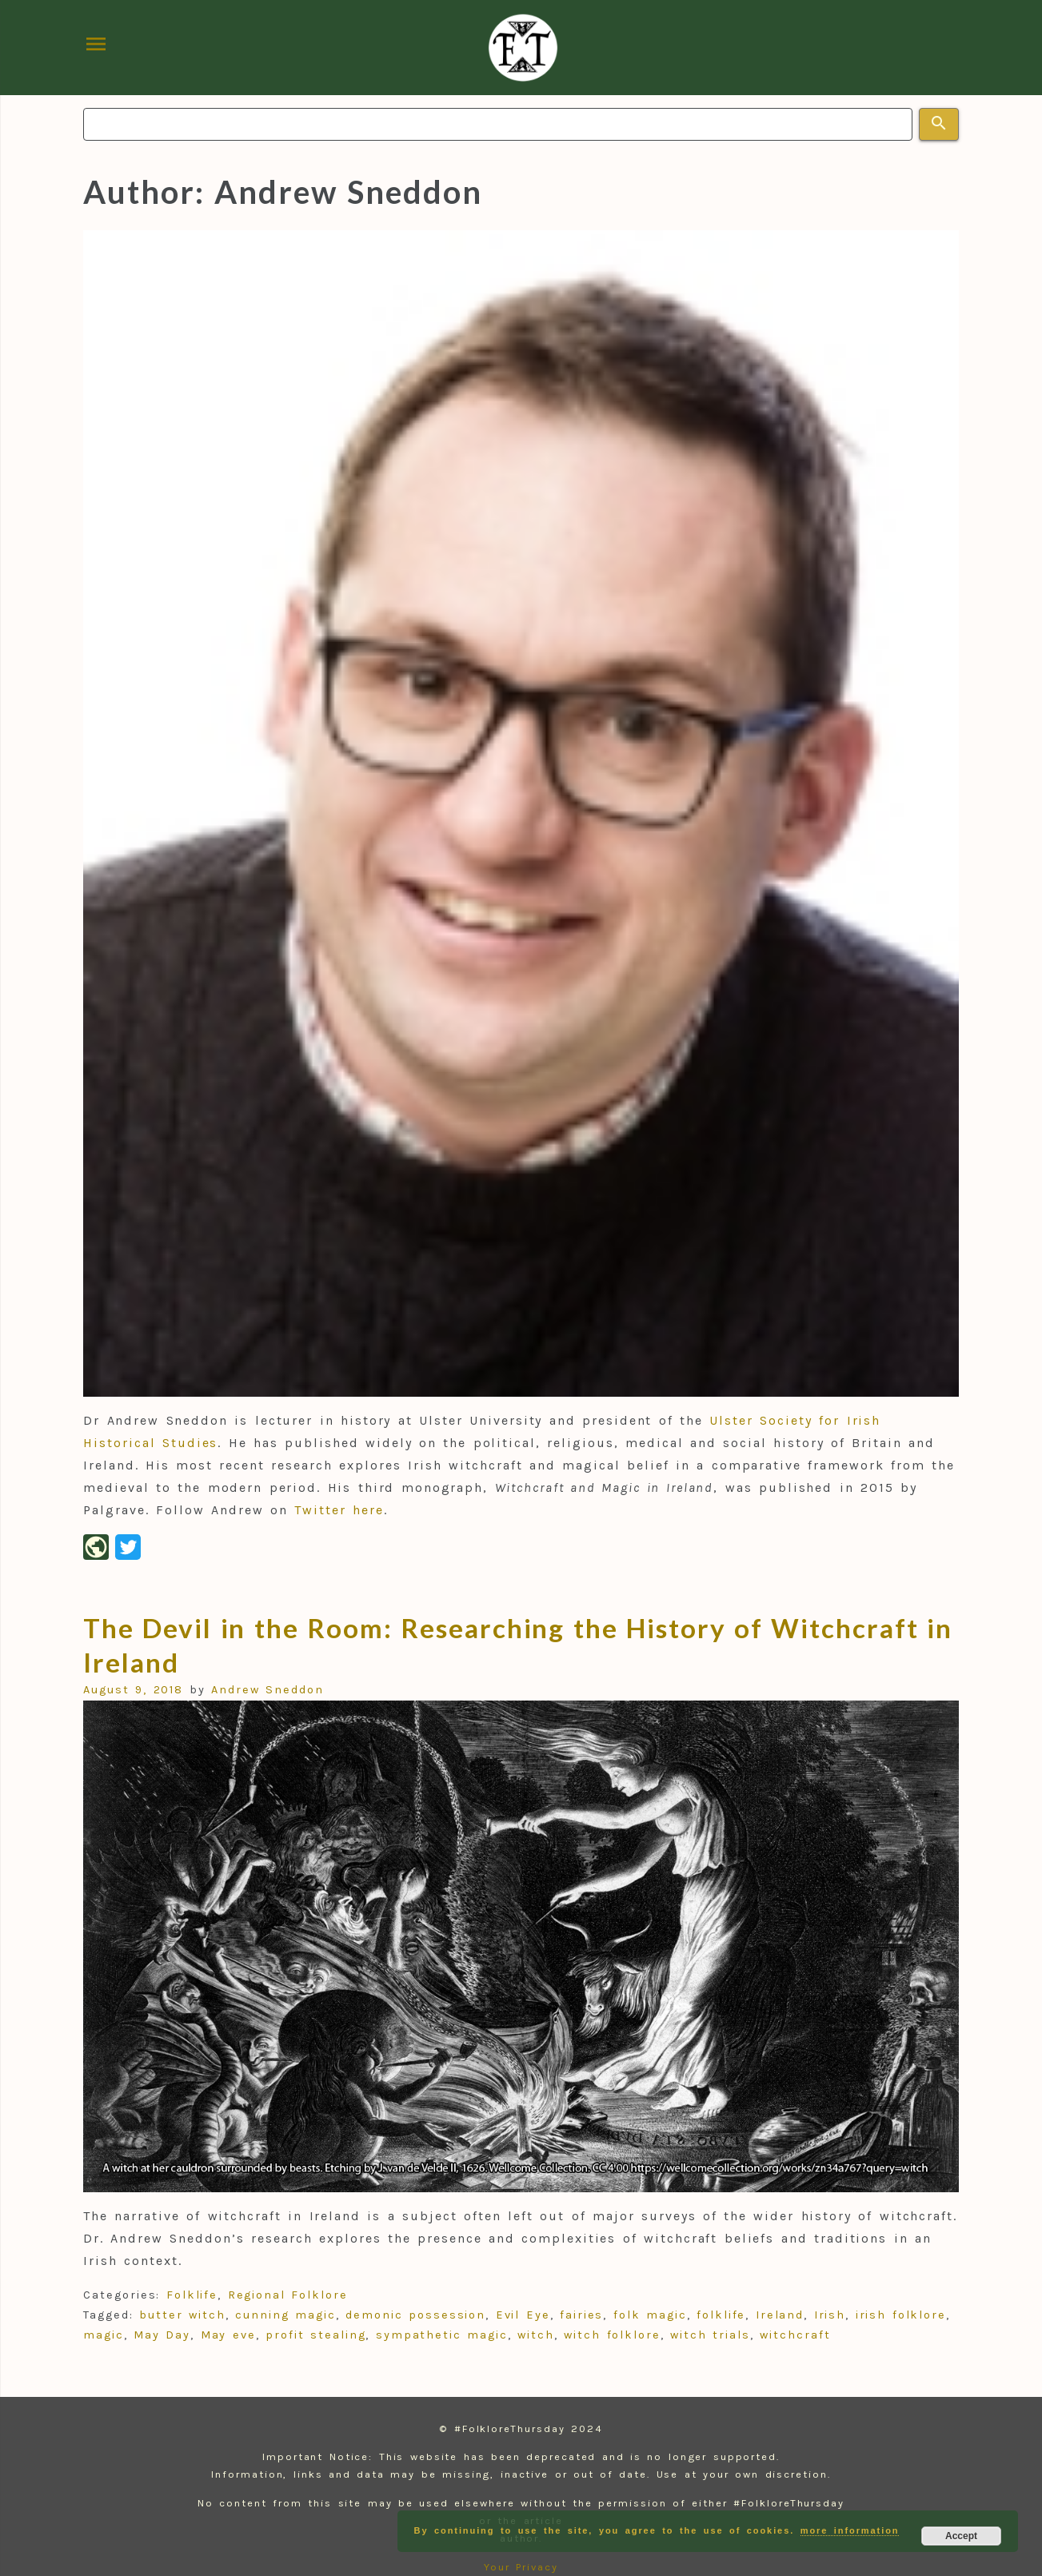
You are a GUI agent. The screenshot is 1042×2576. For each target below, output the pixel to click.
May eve (228, 2335)
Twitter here (339, 1509)
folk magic (650, 2315)
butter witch (182, 2315)
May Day (162, 2335)
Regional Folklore (288, 2295)
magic (103, 2335)
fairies (581, 2315)
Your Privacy (521, 2567)
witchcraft (795, 2335)
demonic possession (415, 2315)
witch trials (710, 2335)
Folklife (192, 2295)
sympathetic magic (442, 2335)
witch (535, 2335)
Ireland (780, 2315)
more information (850, 2530)
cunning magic (285, 2315)
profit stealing (315, 2335)
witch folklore (612, 2335)
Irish (830, 2315)
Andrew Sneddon (267, 1690)
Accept (961, 2536)
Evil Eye (523, 2315)
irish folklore (901, 2315)
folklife (721, 2315)
